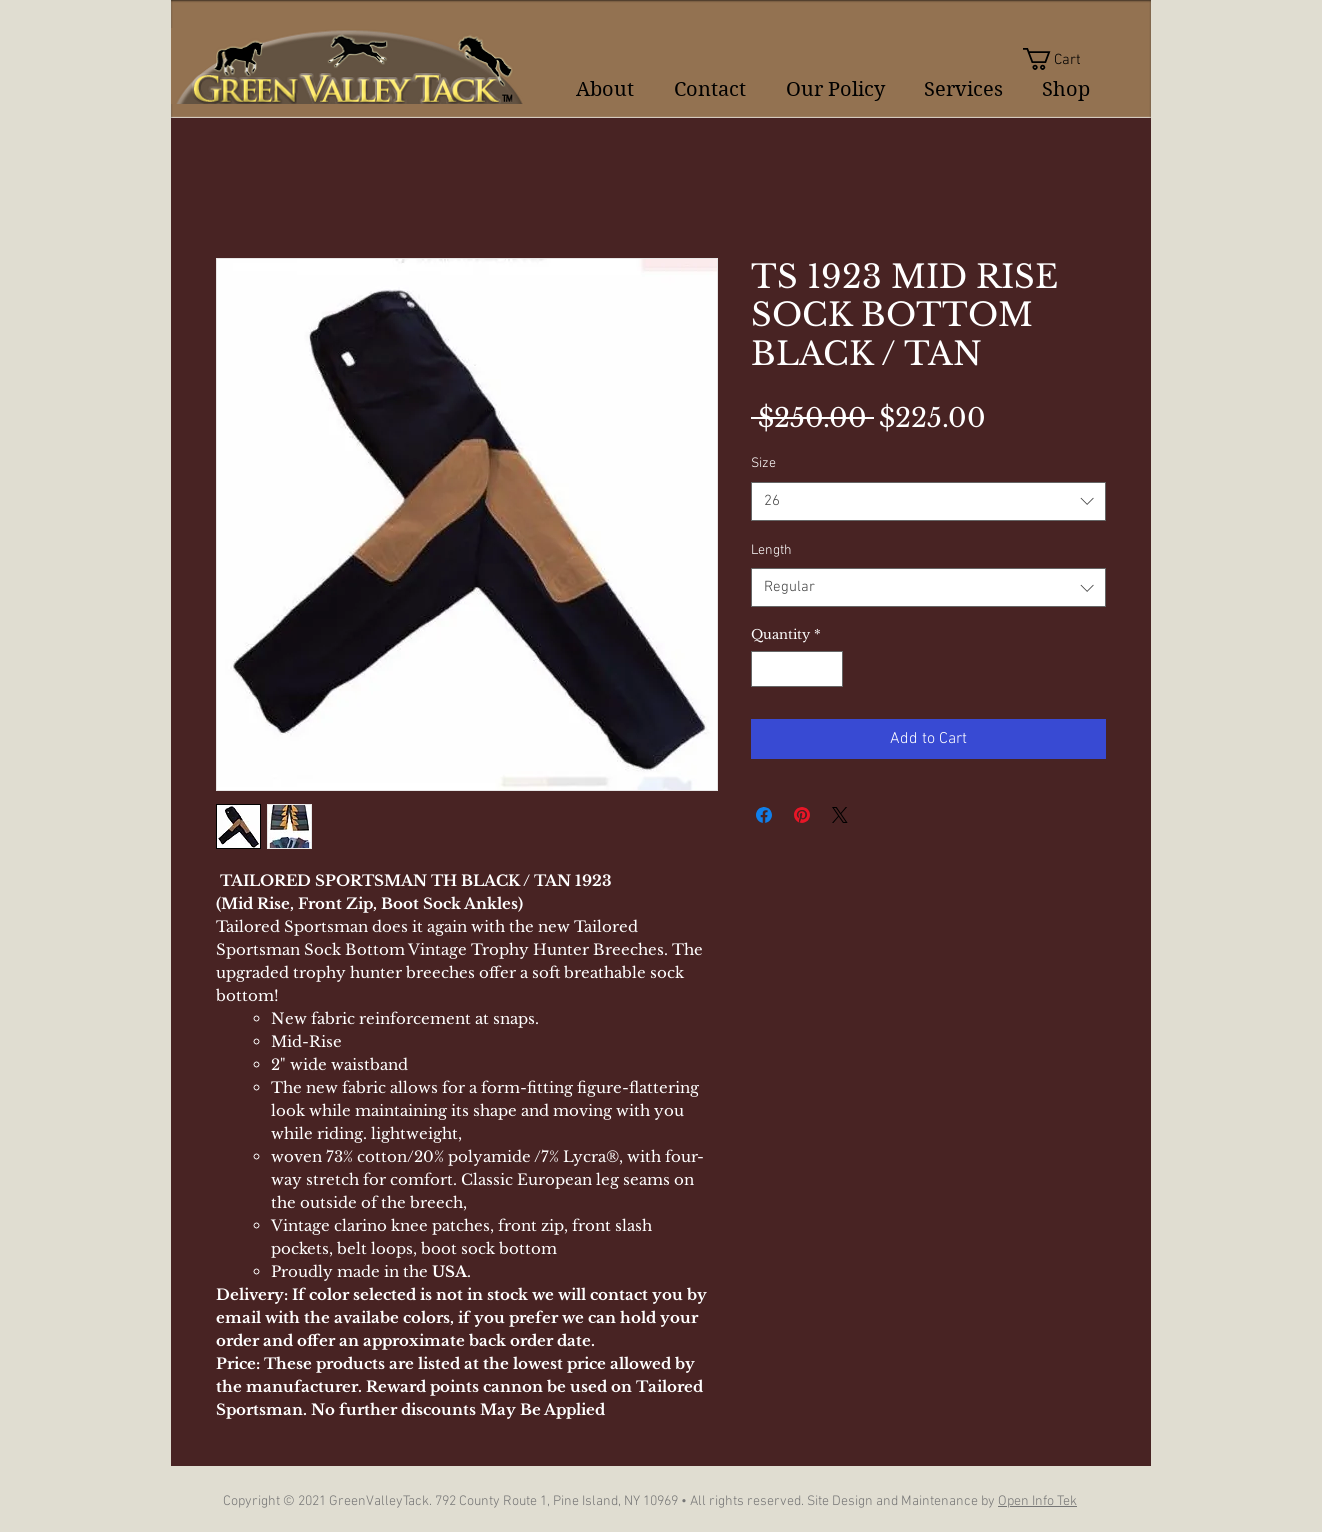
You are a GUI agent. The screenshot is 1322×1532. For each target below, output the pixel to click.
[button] (1064, 59)
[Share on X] (840, 815)
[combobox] (928, 501)
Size (763, 463)
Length (771, 550)
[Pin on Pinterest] (802, 815)
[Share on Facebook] (764, 815)
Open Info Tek (1037, 1501)
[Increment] (829, 669)
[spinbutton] (797, 669)
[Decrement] (766, 669)
